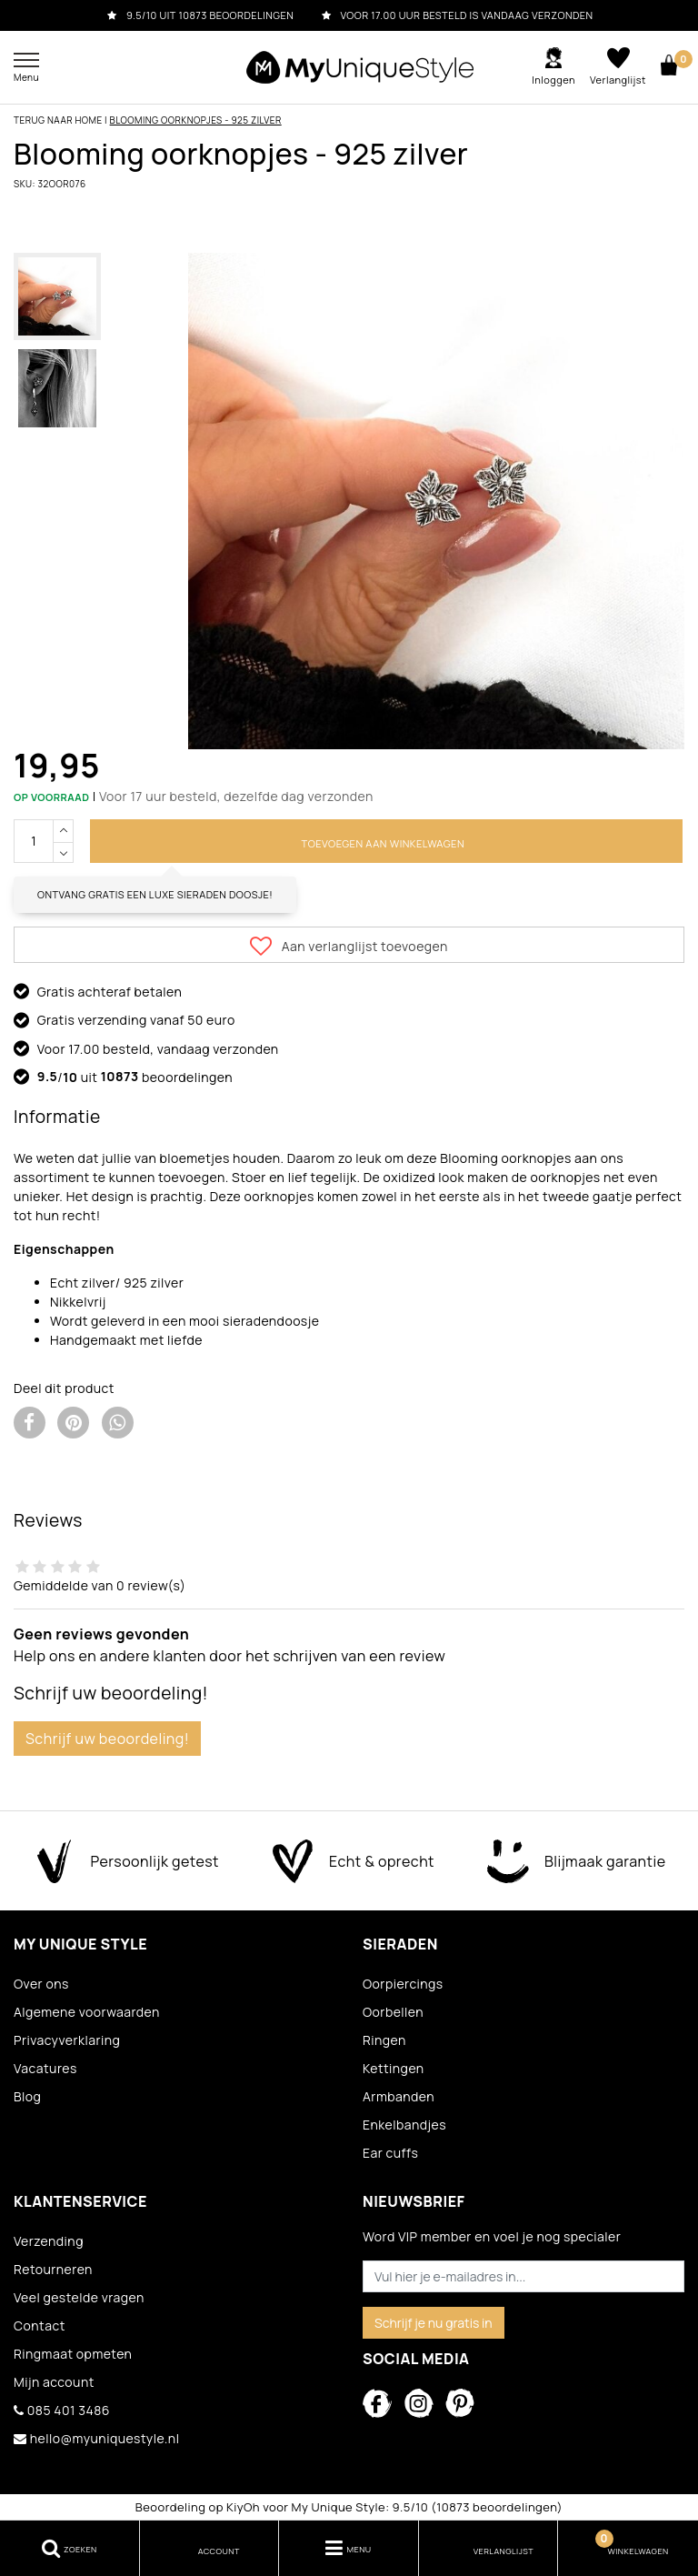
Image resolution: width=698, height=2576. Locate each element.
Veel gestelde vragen (79, 2297)
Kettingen (393, 2068)
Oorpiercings (403, 1983)
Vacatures (45, 2068)
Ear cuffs (390, 2152)
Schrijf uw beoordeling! (107, 1739)
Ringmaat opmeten (73, 2353)
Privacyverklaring (67, 2040)
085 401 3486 (62, 2410)
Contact (39, 2325)
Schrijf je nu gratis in (433, 2322)
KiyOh (243, 2507)
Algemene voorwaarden (87, 2011)
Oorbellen (393, 2011)
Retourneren (53, 2269)
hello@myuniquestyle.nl (96, 2438)
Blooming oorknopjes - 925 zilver (196, 120)
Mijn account (54, 2382)
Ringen (384, 2040)
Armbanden (398, 2096)
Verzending (49, 2241)
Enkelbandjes (404, 2124)
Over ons (41, 1983)
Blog (27, 2096)
